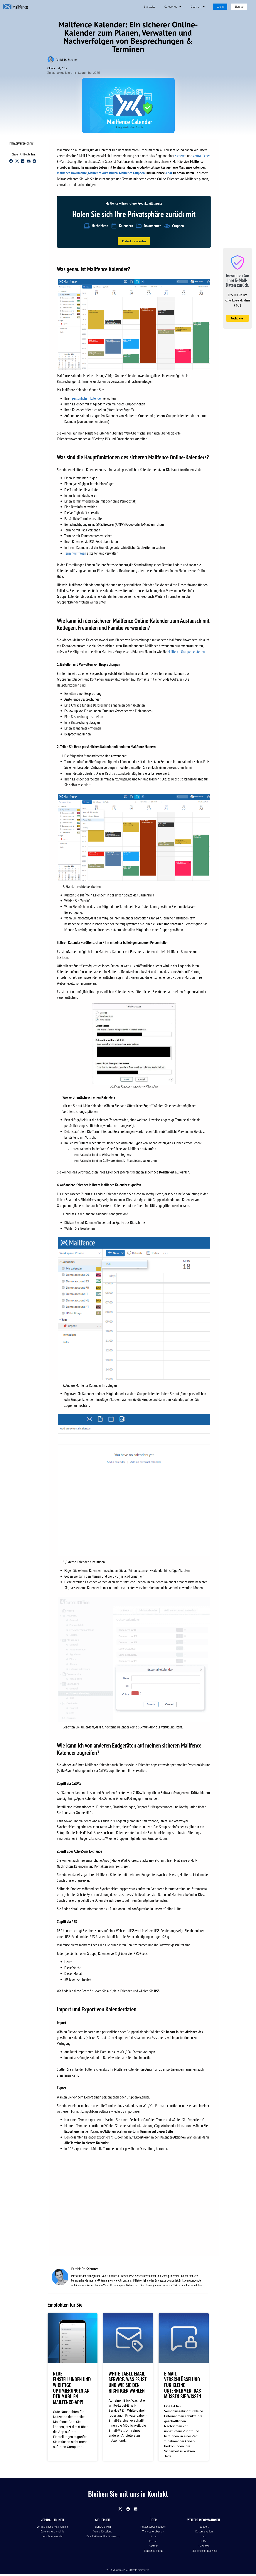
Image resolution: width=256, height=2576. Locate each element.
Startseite (149, 6)
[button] (39, 143)
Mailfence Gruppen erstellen (186, 651)
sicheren (180, 155)
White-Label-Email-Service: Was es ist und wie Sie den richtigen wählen (127, 2382)
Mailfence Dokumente (72, 172)
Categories (173, 6)
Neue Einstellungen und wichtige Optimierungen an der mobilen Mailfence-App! (72, 2387)
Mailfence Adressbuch (103, 172)
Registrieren (237, 318)
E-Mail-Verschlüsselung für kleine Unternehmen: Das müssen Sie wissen (182, 2385)
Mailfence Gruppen (132, 172)
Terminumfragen (75, 553)
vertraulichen (201, 155)
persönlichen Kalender (87, 398)
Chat (169, 172)
